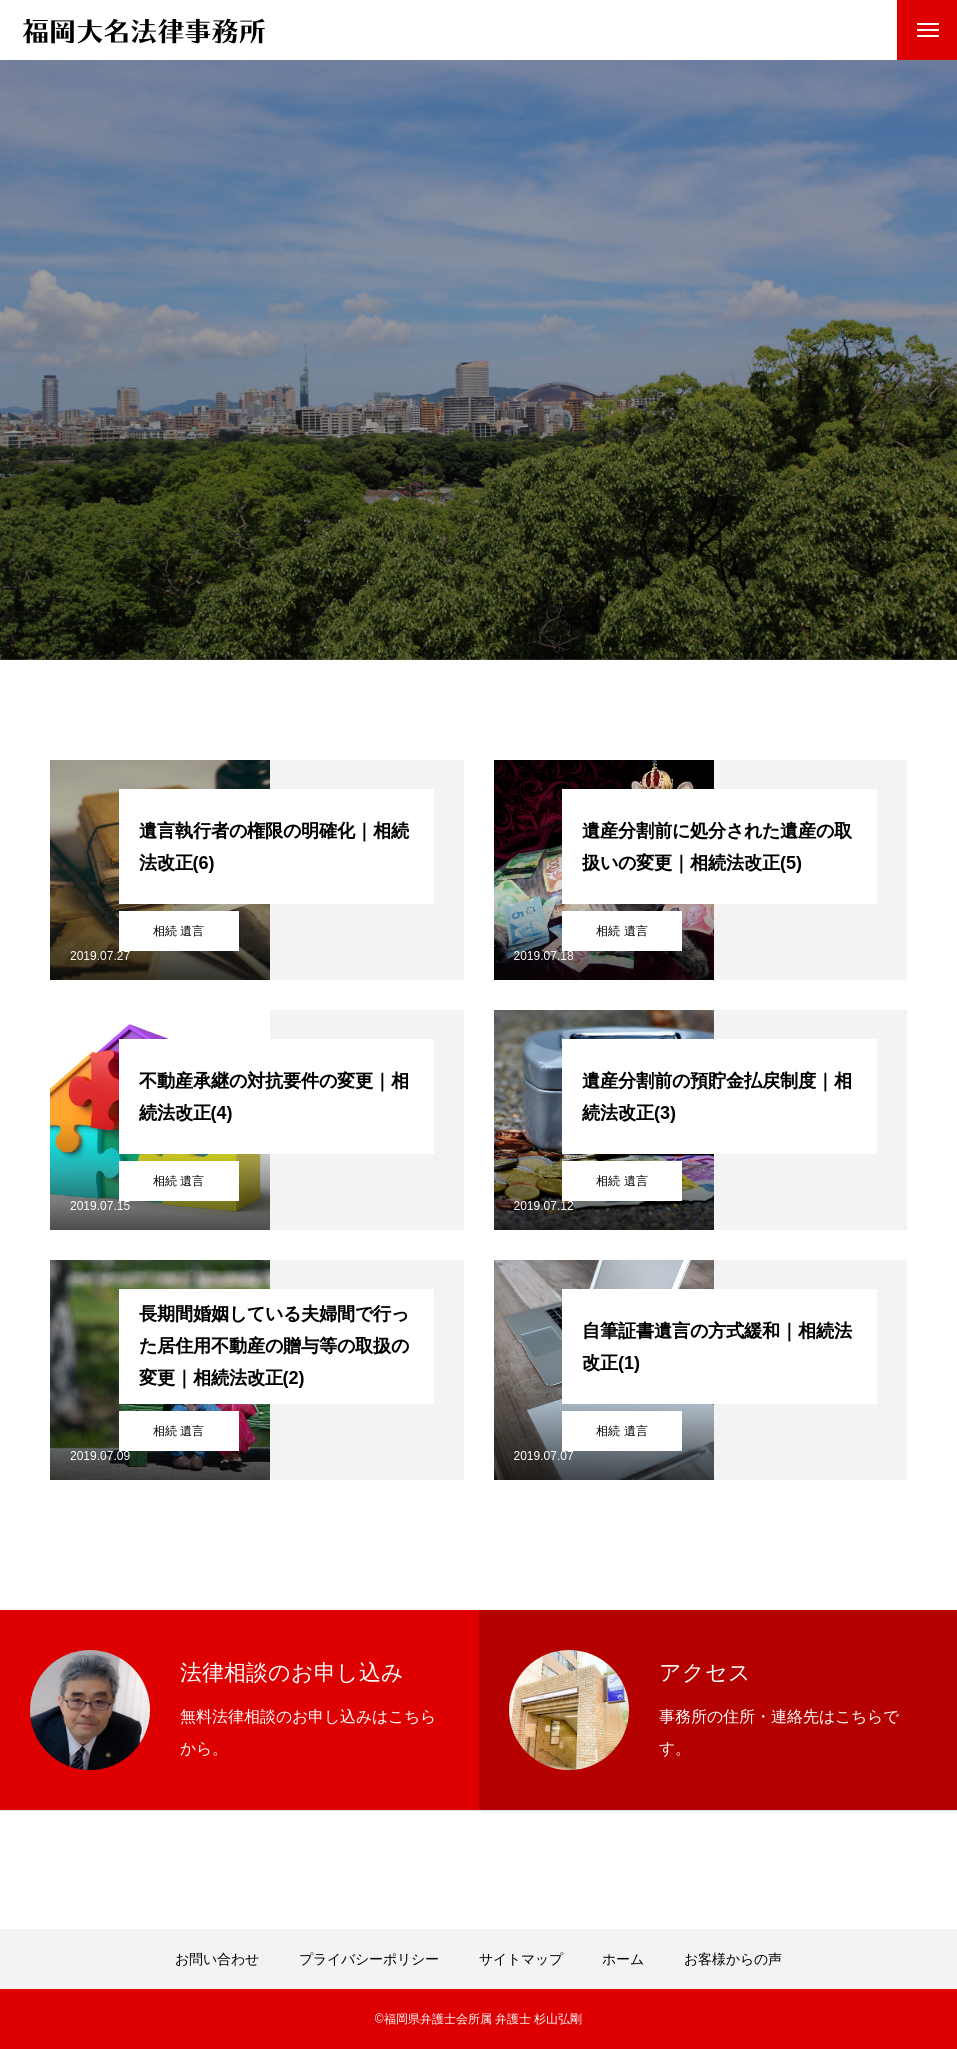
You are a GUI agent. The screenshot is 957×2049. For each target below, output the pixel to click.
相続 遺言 (178, 931)
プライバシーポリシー (369, 1959)
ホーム (623, 1959)
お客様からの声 (733, 1959)
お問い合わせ (217, 1959)
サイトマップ (521, 1959)
